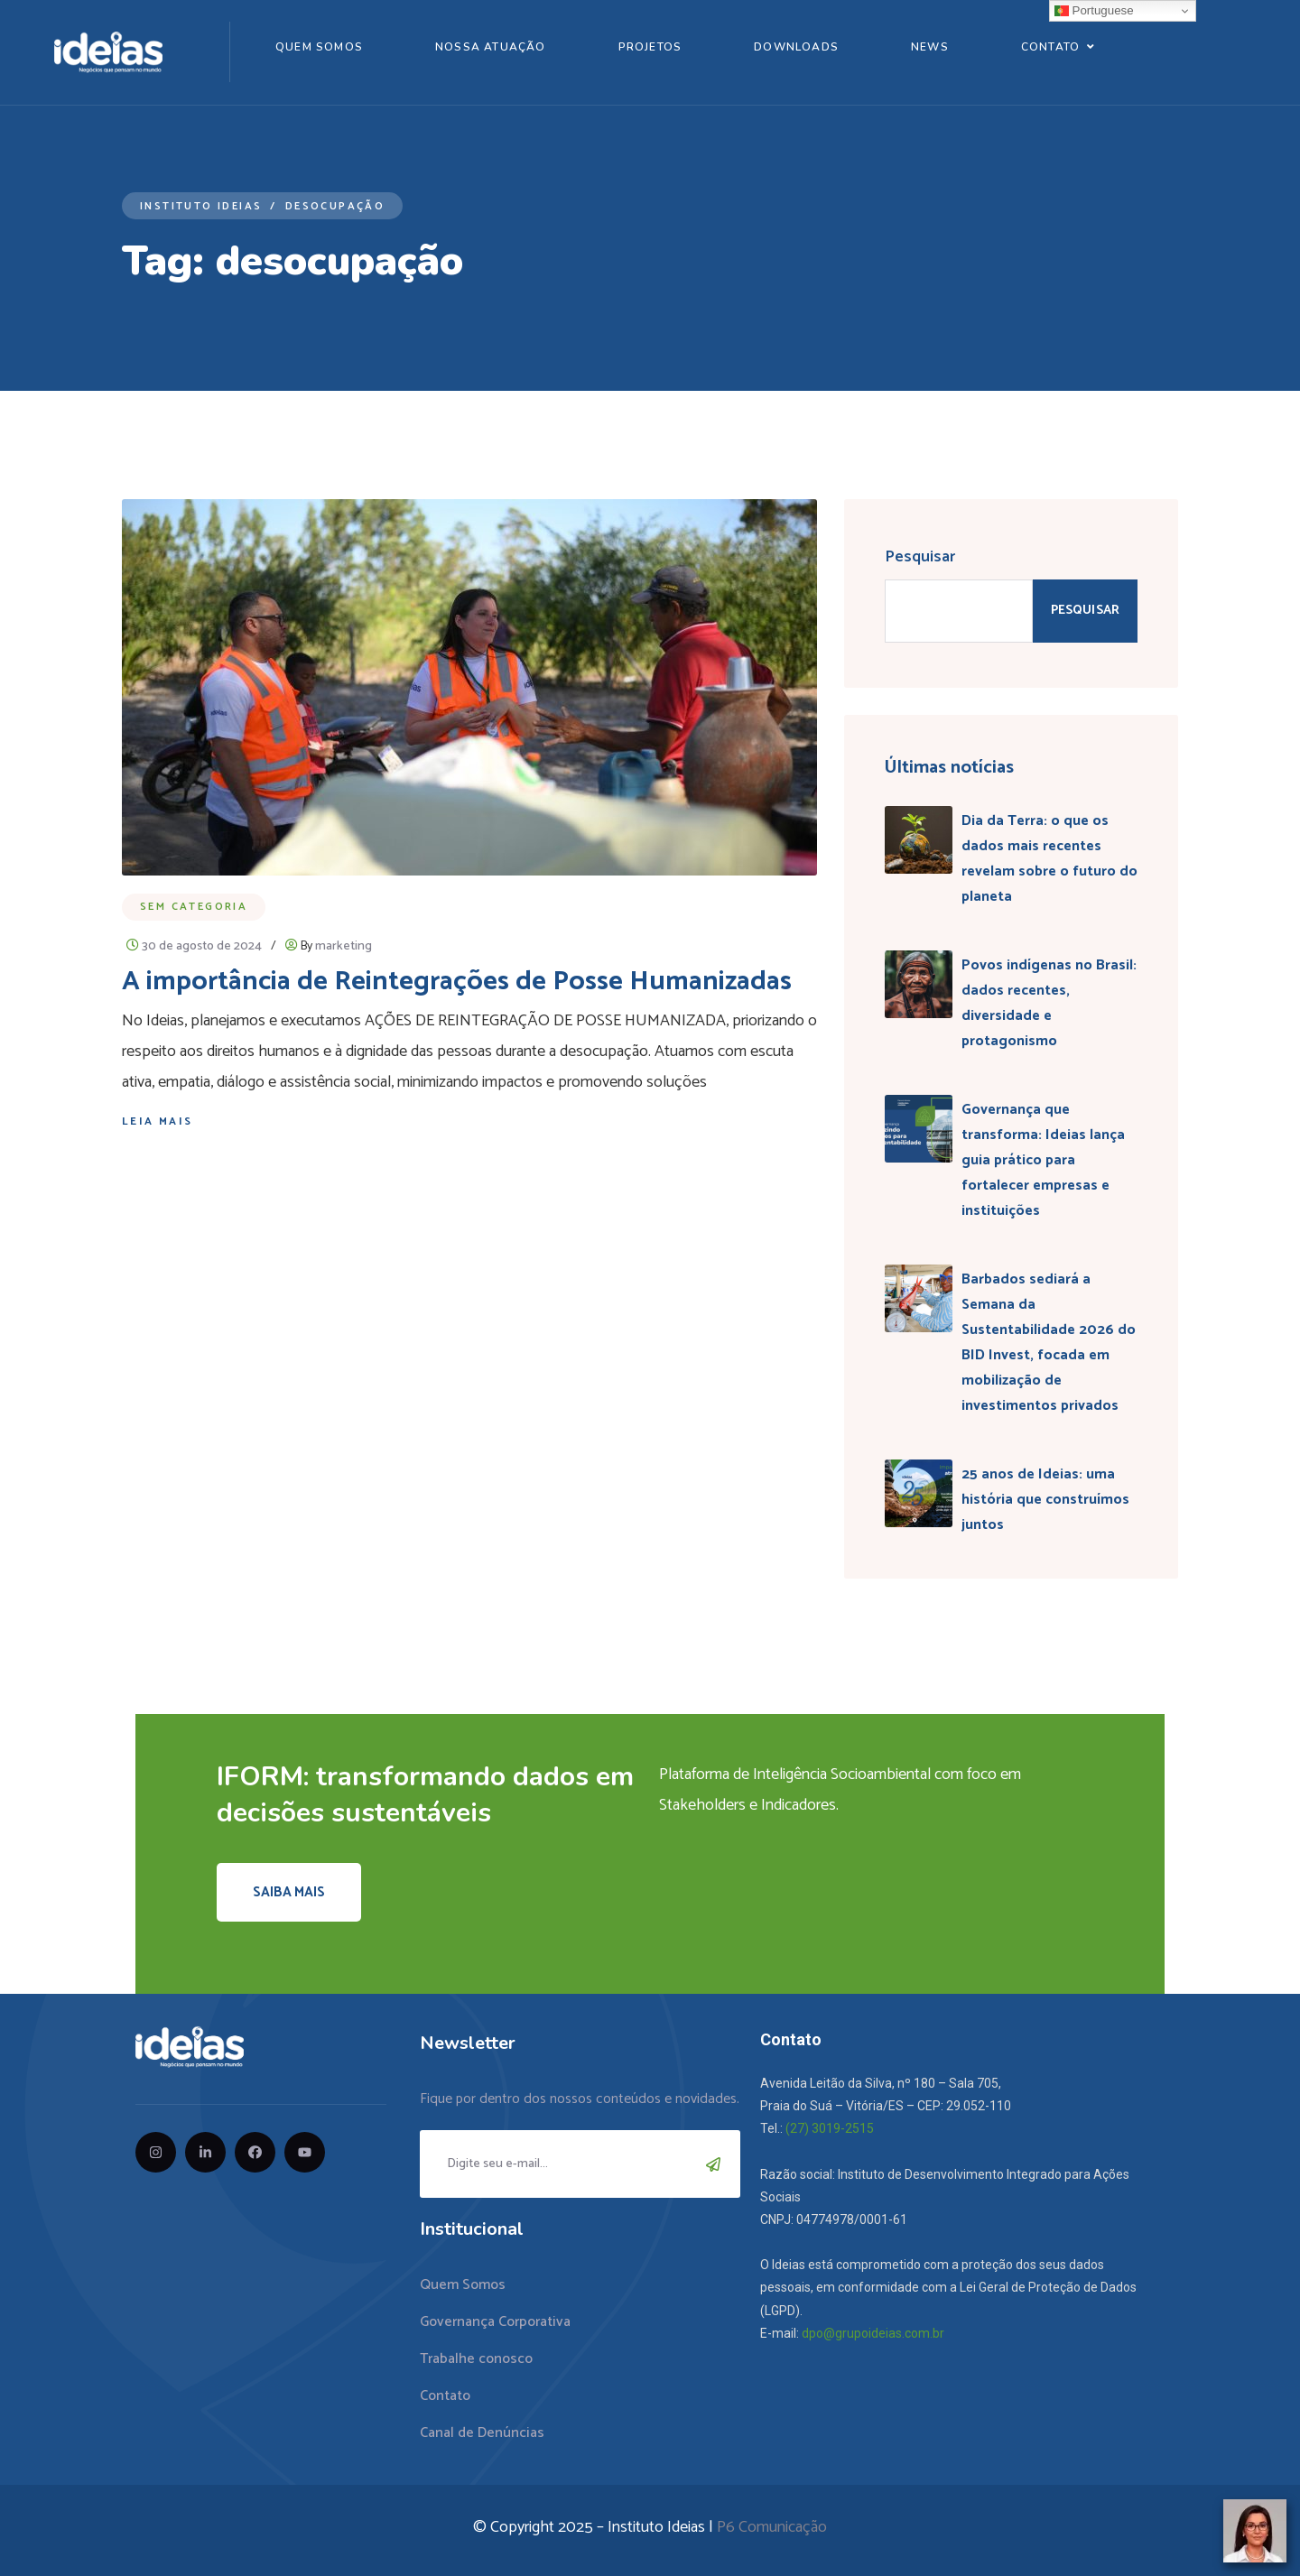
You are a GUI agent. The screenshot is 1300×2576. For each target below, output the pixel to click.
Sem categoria (193, 906)
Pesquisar (920, 556)
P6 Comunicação (772, 2527)
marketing (343, 946)
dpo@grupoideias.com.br (873, 2333)
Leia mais (157, 1121)
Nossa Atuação (490, 47)
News (930, 47)
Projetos (650, 47)
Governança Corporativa (495, 2322)
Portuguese (1094, 11)
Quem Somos (319, 47)
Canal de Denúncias (482, 2433)
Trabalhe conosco (476, 2359)
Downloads (796, 47)
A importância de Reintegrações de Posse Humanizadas (457, 981)
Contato (1050, 47)
